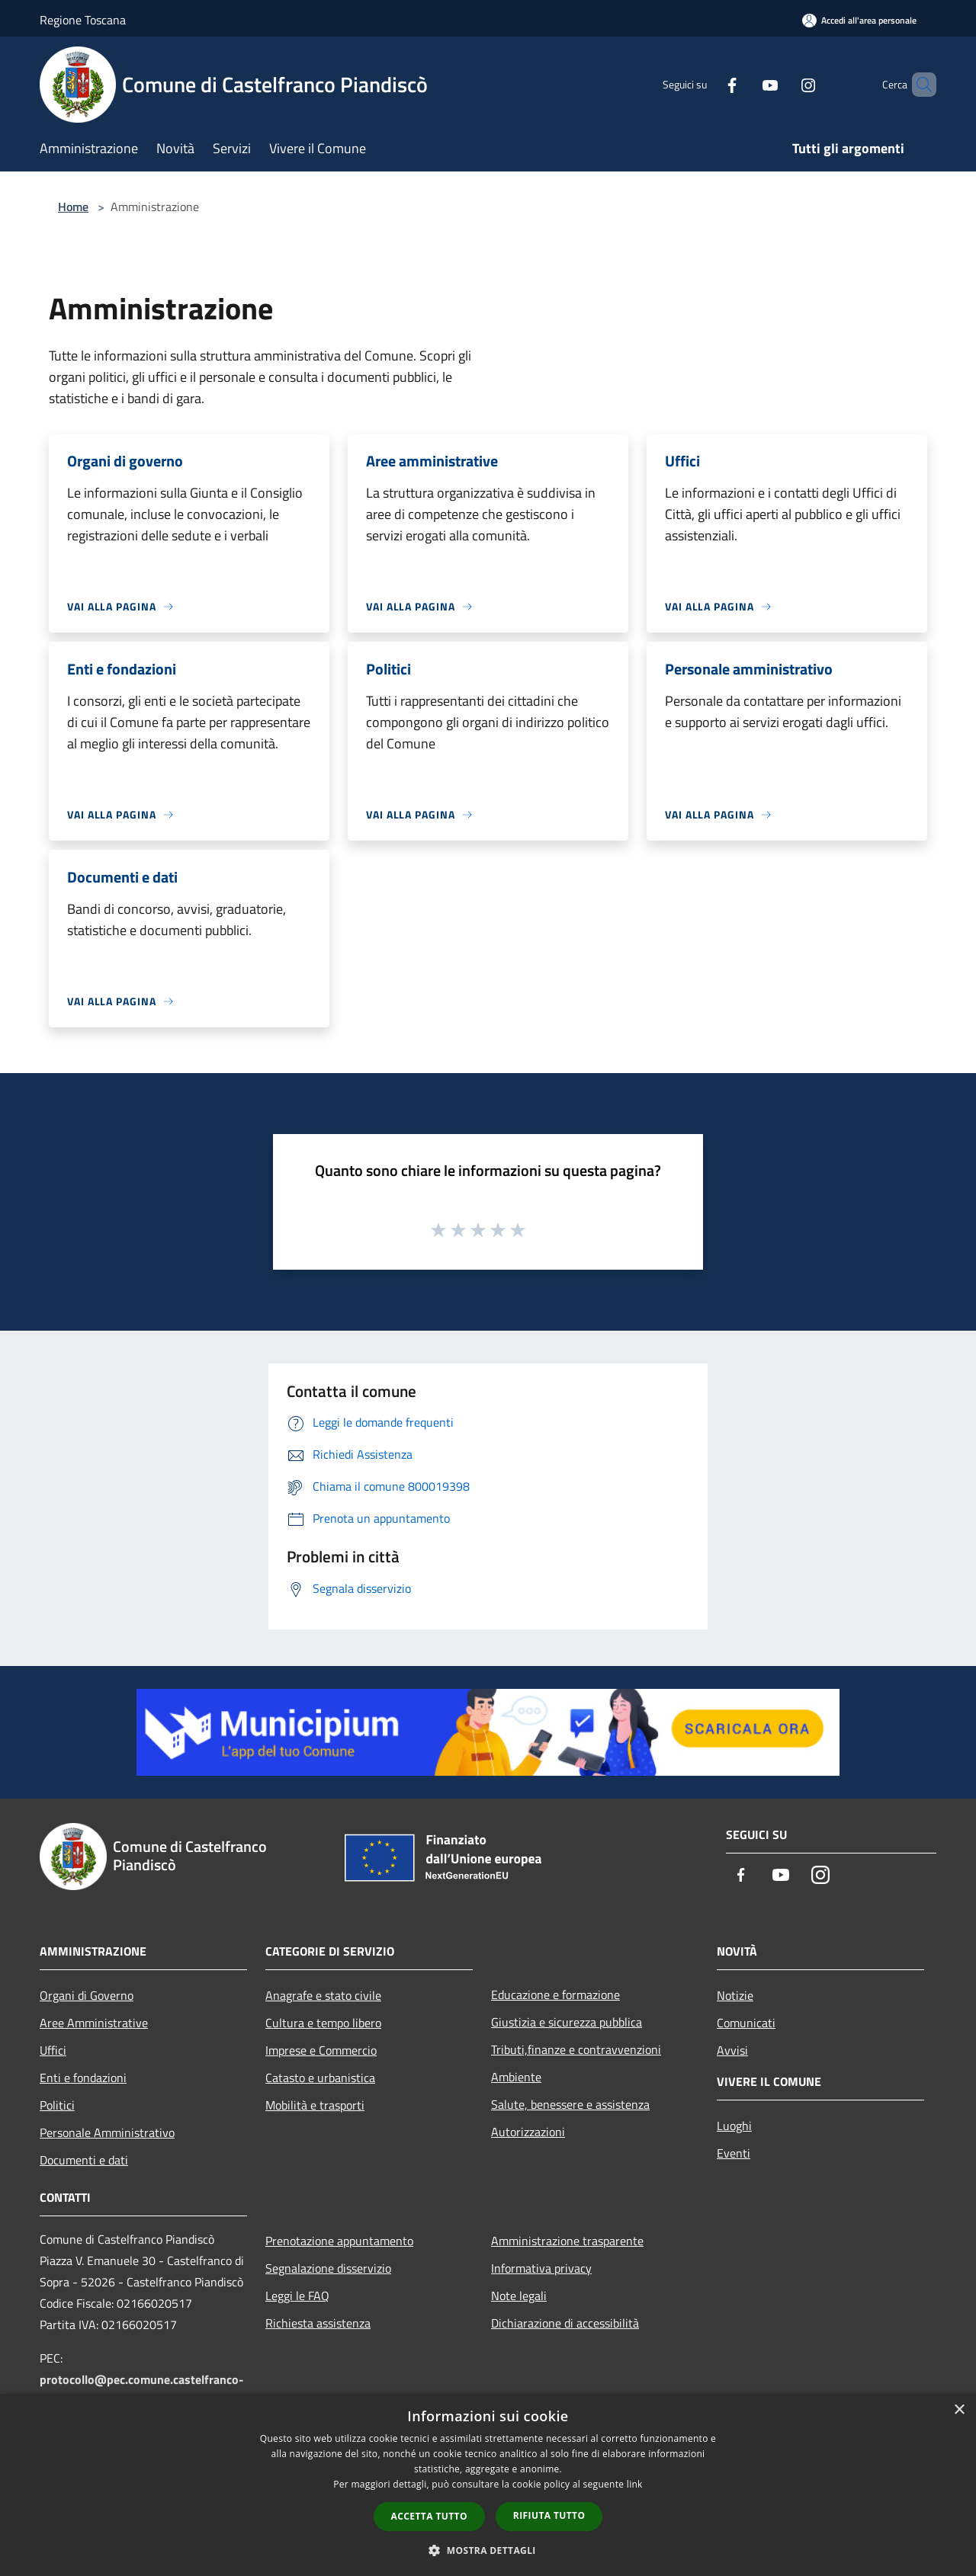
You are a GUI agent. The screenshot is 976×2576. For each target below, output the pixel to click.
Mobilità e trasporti (314, 2105)
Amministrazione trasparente (567, 2241)
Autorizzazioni (528, 2132)
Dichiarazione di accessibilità (565, 2323)
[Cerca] (918, 84)
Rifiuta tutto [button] (549, 2515)
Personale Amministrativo (107, 2132)
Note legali (519, 2295)
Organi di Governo (86, 1995)
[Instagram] (782, 84)
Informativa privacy (541, 2268)
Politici (57, 2105)
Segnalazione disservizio (328, 2268)
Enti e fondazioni (83, 2077)
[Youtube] (744, 84)
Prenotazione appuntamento (339, 2241)
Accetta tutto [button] (429, 2516)
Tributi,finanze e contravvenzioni (576, 2049)
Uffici (53, 2050)
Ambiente (516, 2077)
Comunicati (746, 2023)
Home (73, 206)
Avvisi (732, 2050)
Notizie (735, 1995)
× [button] (959, 2410)
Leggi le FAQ (297, 2295)
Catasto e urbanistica (320, 2077)
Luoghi (734, 2125)
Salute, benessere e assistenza (570, 2104)
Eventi (733, 2153)
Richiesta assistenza (318, 2323)
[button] (488, 2550)
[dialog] (488, 2485)
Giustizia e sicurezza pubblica (566, 2022)
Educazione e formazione (555, 1994)
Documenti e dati (84, 2160)
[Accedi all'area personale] (859, 20)
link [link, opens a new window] (635, 2484)
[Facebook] (706, 84)
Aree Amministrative (94, 2023)
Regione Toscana (83, 20)
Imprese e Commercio (321, 2050)
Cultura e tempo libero (323, 2023)
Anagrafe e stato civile (323, 1995)
